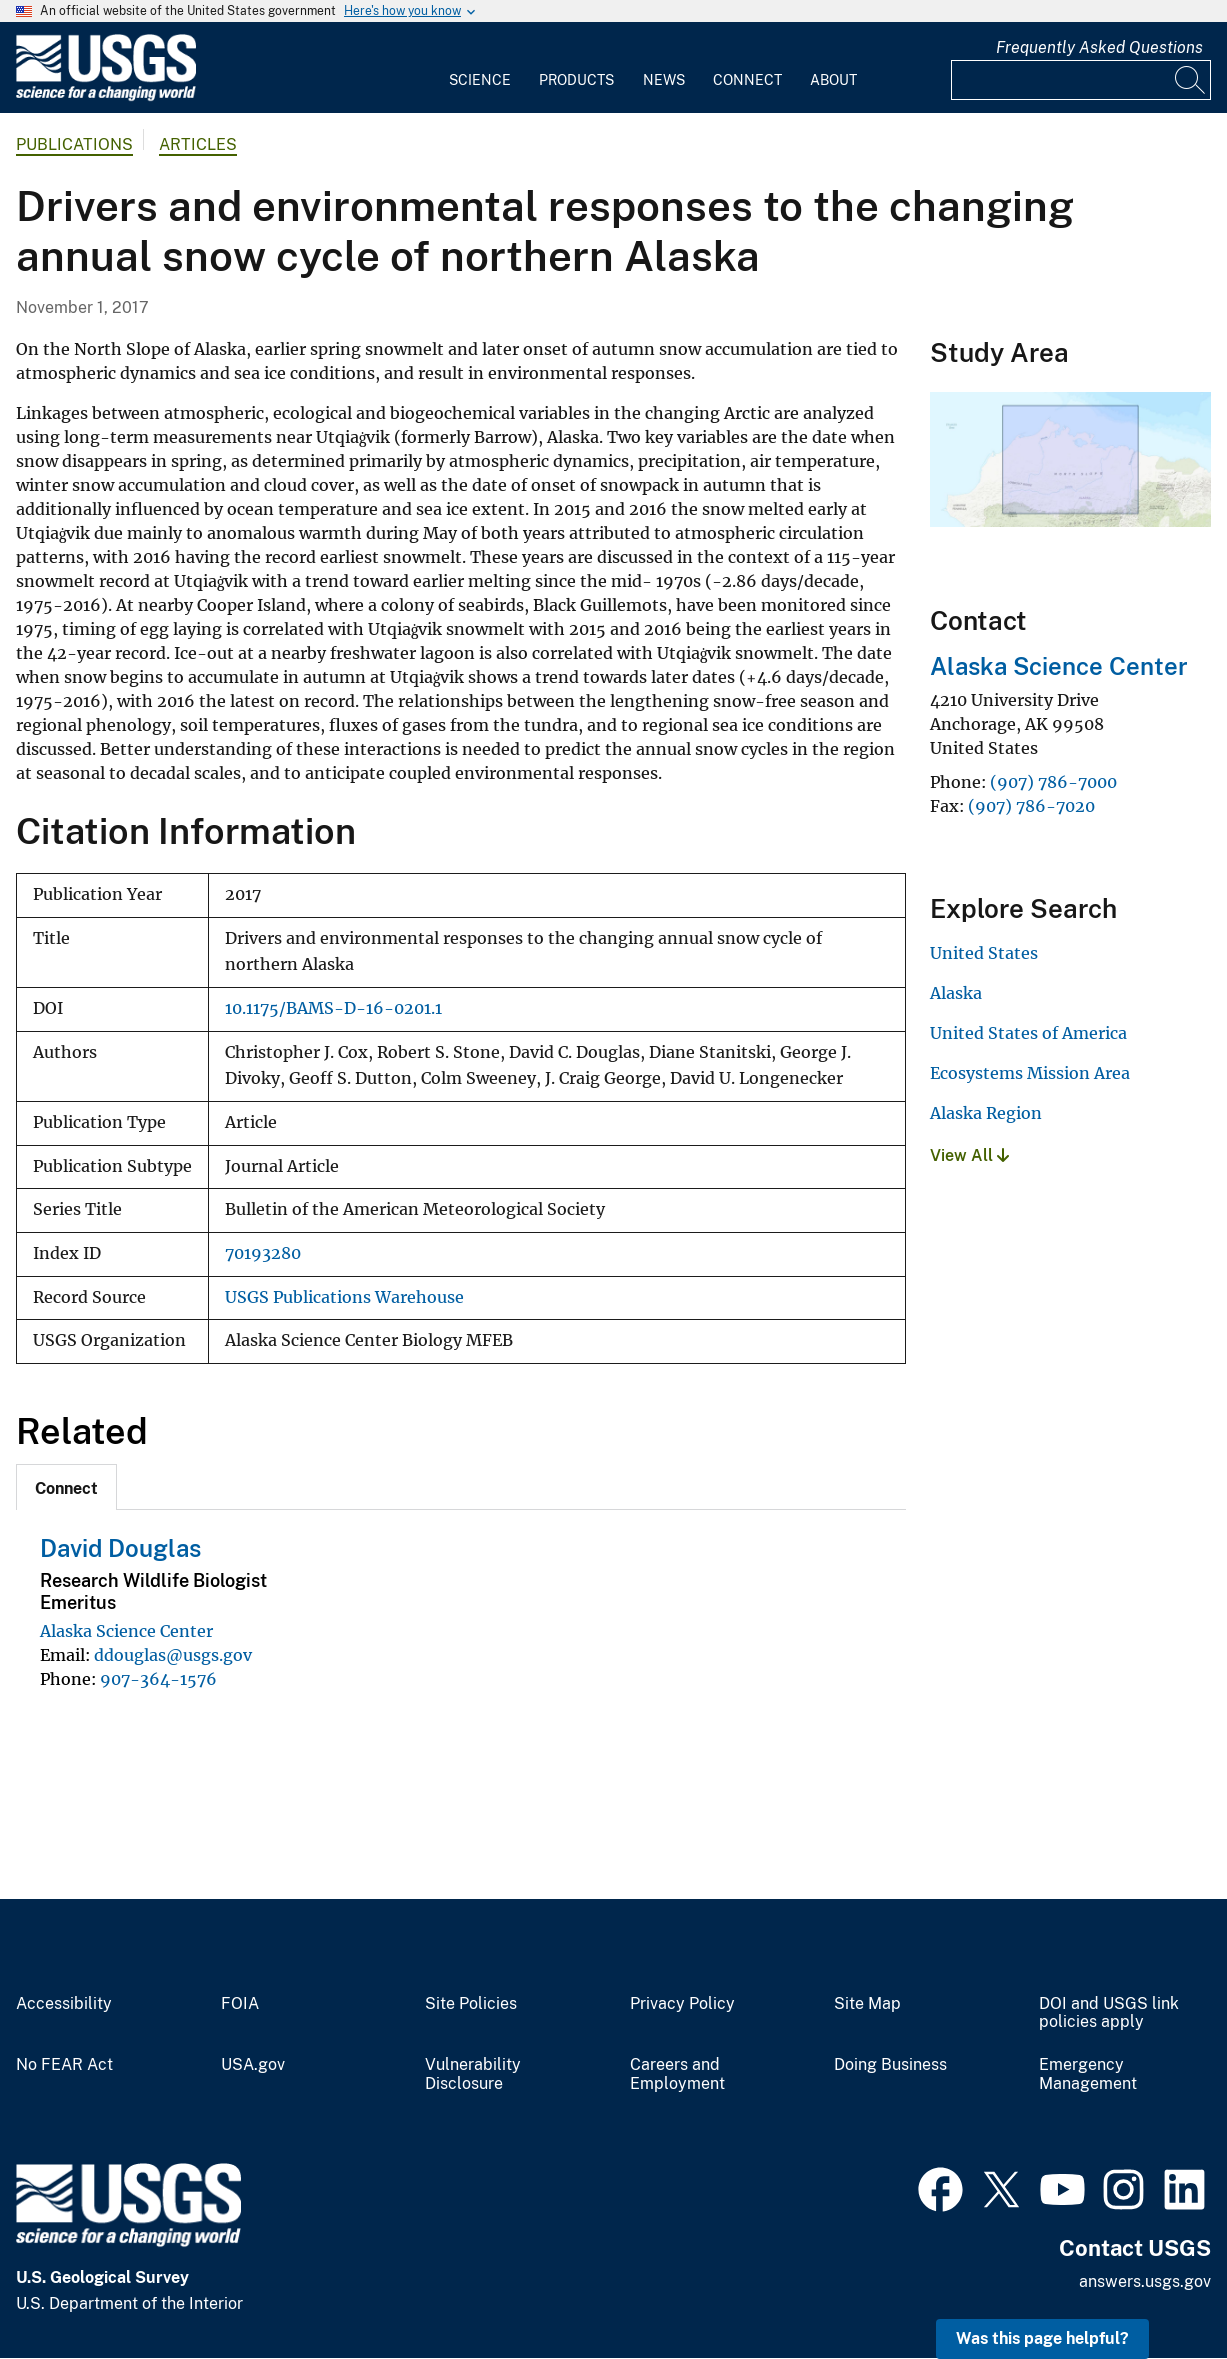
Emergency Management (1088, 2074)
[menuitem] (480, 68)
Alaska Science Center (126, 1631)
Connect (747, 80)
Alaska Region (986, 1113)
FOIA (240, 2004)
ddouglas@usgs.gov (173, 1655)
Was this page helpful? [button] (1042, 2338)
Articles (198, 144)
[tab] (66, 1487)
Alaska (956, 993)
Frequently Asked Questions (1099, 47)
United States (984, 953)
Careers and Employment (677, 2074)
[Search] (1191, 80)
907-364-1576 (158, 1679)
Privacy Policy (682, 2004)
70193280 (263, 1253)
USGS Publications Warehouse (344, 1297)
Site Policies (471, 2004)
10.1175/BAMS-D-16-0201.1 (333, 1008)
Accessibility (64, 2004)
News (664, 80)
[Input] (1081, 80)
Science (480, 80)
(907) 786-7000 (1053, 782)
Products (576, 80)
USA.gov (253, 2065)
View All (969, 1155)
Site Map (867, 2004)
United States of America (1028, 1033)
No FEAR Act (64, 2065)
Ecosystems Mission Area (1030, 1073)
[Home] (106, 96)
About (833, 80)
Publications (74, 144)
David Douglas (120, 1548)
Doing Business (890, 2065)
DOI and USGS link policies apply (1109, 2013)
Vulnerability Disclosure (473, 2074)
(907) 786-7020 (1031, 806)
